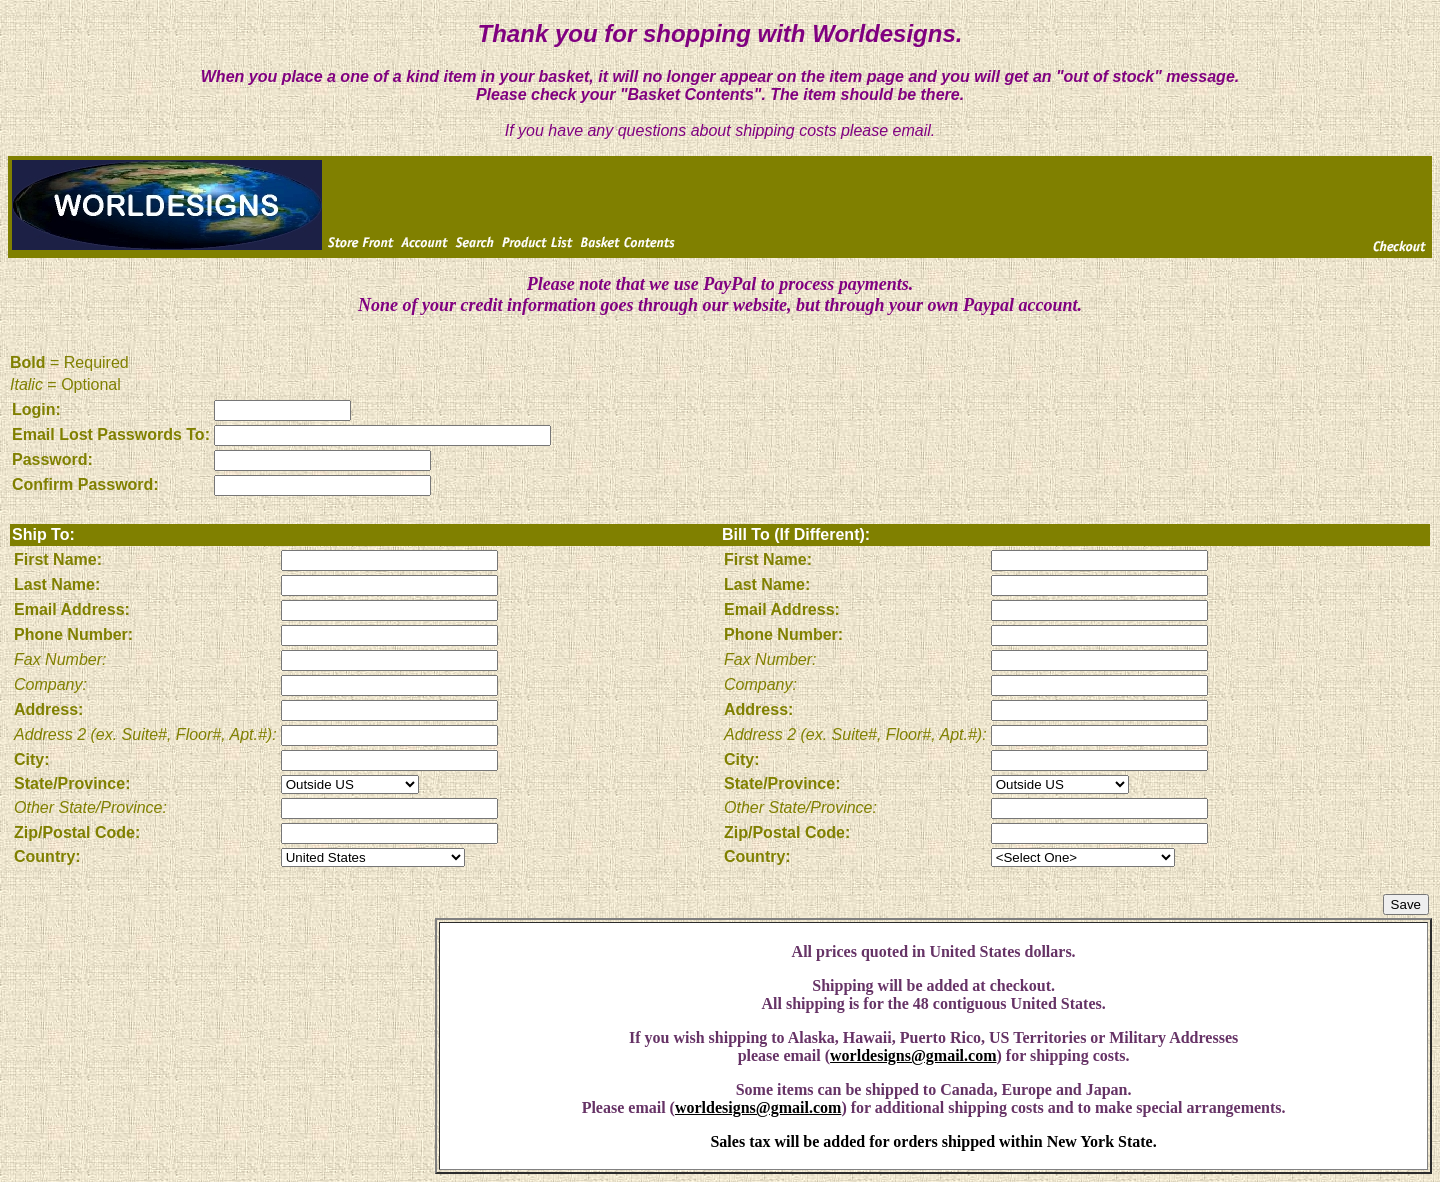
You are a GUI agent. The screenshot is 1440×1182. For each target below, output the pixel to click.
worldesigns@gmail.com (913, 1055)
